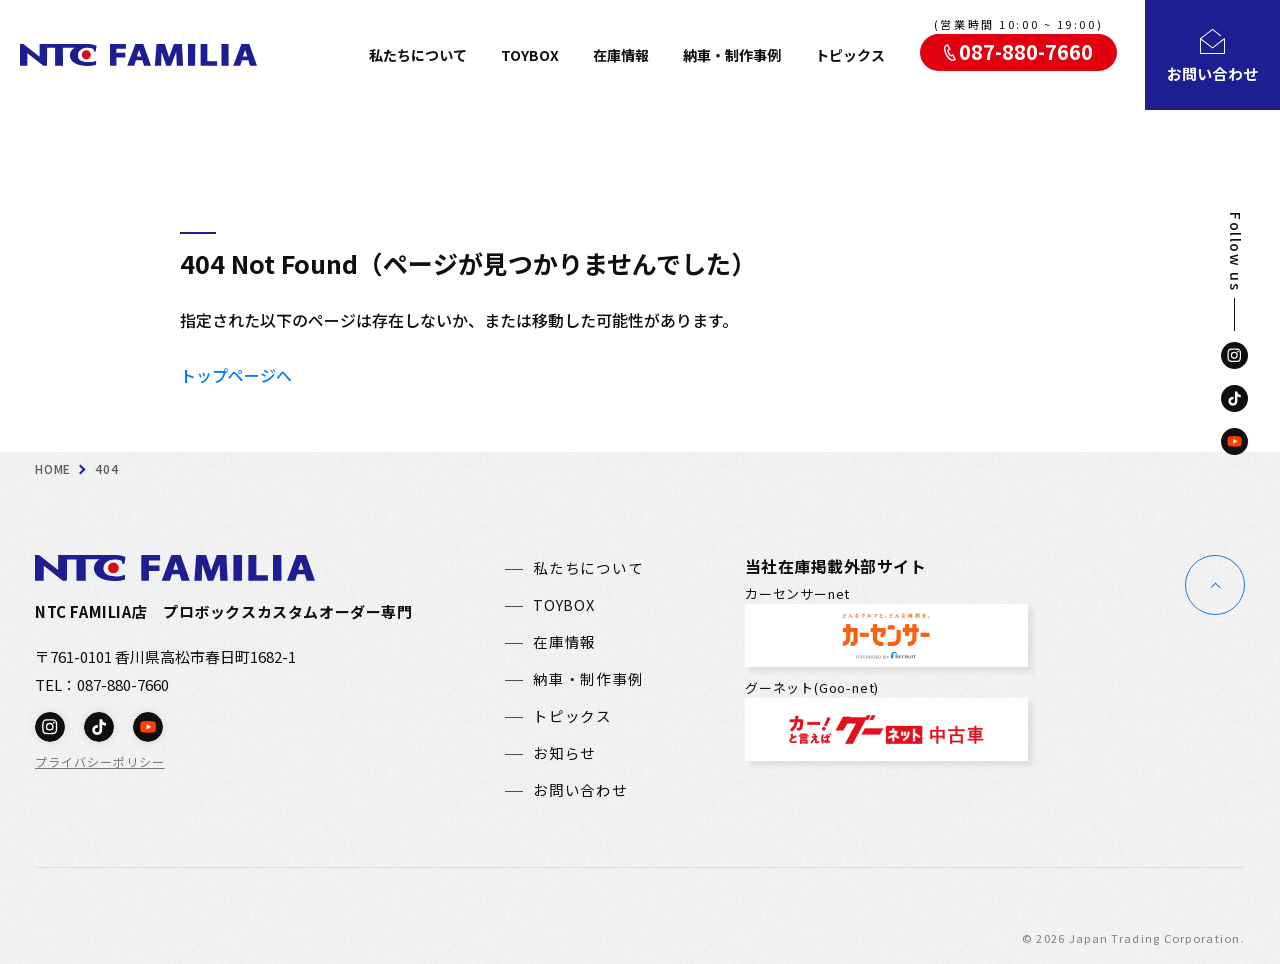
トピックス (850, 55)
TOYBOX (530, 55)
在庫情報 (621, 55)
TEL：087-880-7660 (102, 684)
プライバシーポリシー (100, 762)
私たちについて (418, 55)
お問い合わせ (580, 790)
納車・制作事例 (732, 55)
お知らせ (564, 753)
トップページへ (236, 375)
